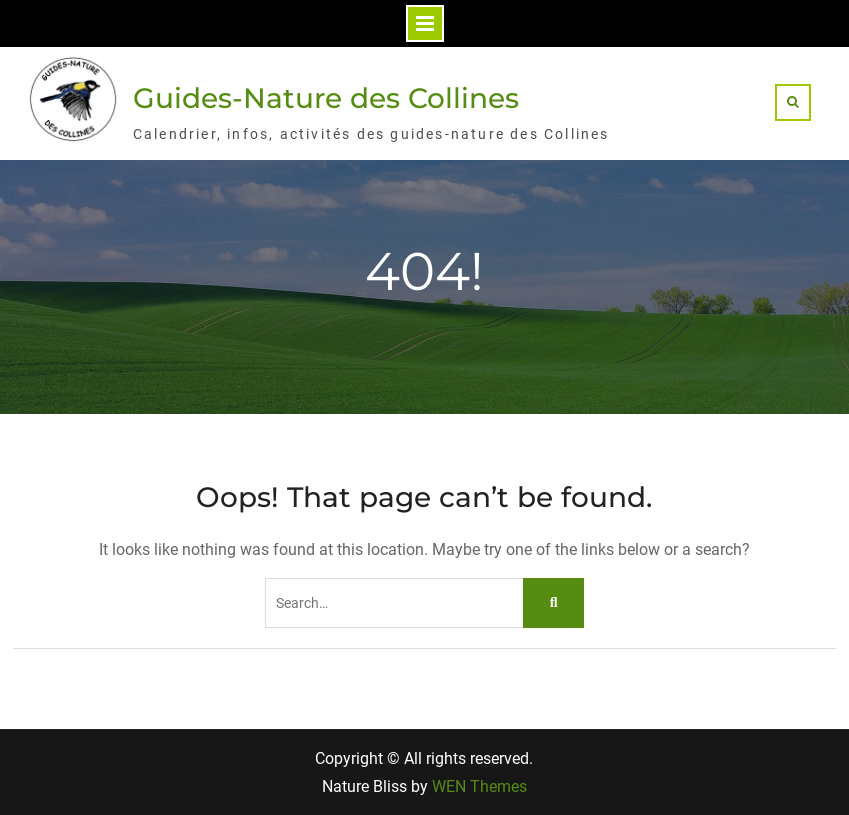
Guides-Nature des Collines (326, 98)
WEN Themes (479, 786)
